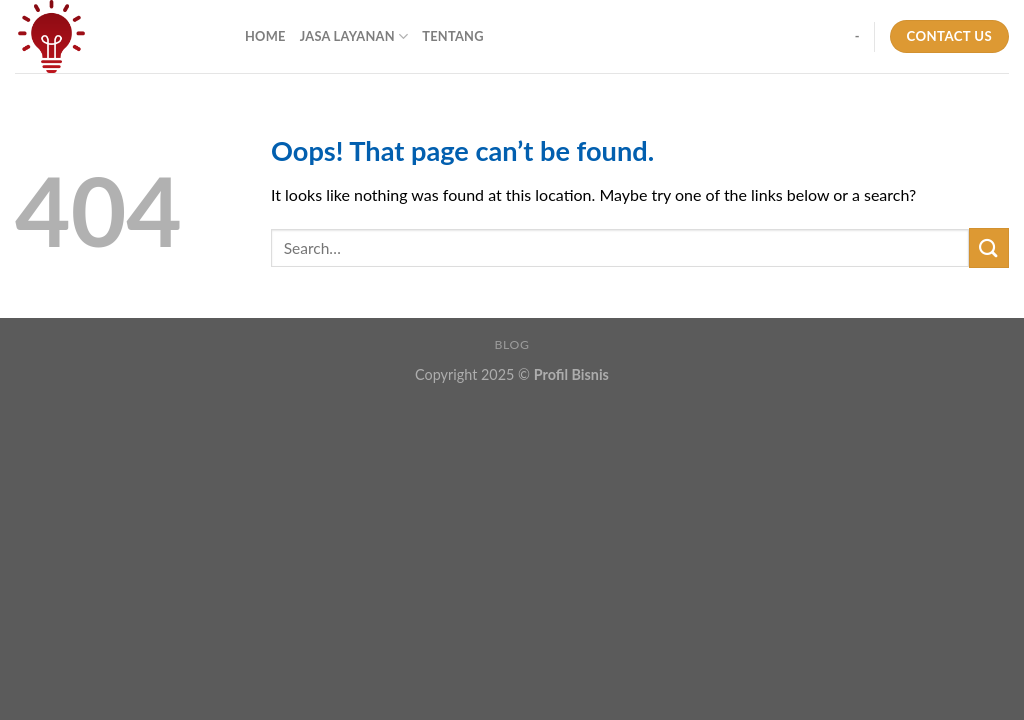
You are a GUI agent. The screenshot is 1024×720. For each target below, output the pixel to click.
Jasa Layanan (354, 36)
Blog (512, 344)
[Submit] (989, 247)
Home (265, 36)
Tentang (453, 36)
